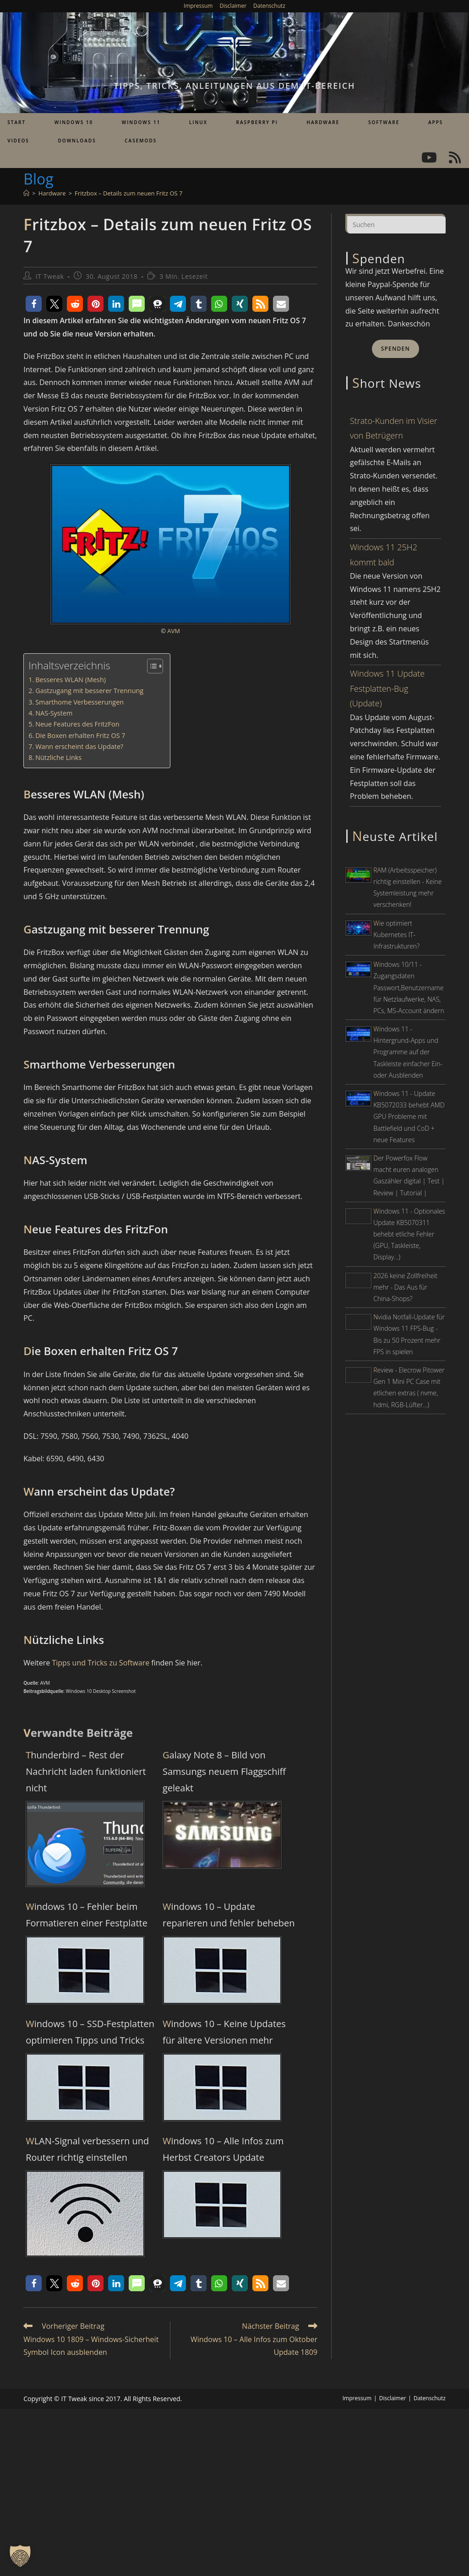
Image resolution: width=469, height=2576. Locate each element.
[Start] (26, 193)
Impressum (198, 6)
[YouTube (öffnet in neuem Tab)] (429, 157)
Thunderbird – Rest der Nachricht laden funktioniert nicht (86, 1771)
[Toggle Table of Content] (150, 666)
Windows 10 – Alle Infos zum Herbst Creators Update (223, 2149)
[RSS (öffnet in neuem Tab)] (454, 157)
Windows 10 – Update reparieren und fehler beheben (229, 1914)
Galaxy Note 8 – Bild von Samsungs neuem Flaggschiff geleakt (224, 1771)
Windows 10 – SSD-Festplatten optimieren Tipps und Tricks (90, 2031)
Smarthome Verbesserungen (79, 702)
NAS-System (53, 713)
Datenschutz (269, 6)
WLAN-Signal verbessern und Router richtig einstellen (87, 2149)
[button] (34, 304)
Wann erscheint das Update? (79, 746)
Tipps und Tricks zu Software (100, 1663)
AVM (173, 631)
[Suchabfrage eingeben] (395, 223)
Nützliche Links (58, 757)
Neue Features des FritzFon (77, 724)
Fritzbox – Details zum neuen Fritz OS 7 (128, 193)
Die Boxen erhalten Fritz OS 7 (80, 735)
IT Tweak (50, 276)
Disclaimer (232, 6)
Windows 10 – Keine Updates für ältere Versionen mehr (224, 2031)
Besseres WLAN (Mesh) (70, 679)
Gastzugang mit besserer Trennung (89, 690)
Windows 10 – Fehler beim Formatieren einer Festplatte (86, 1914)
